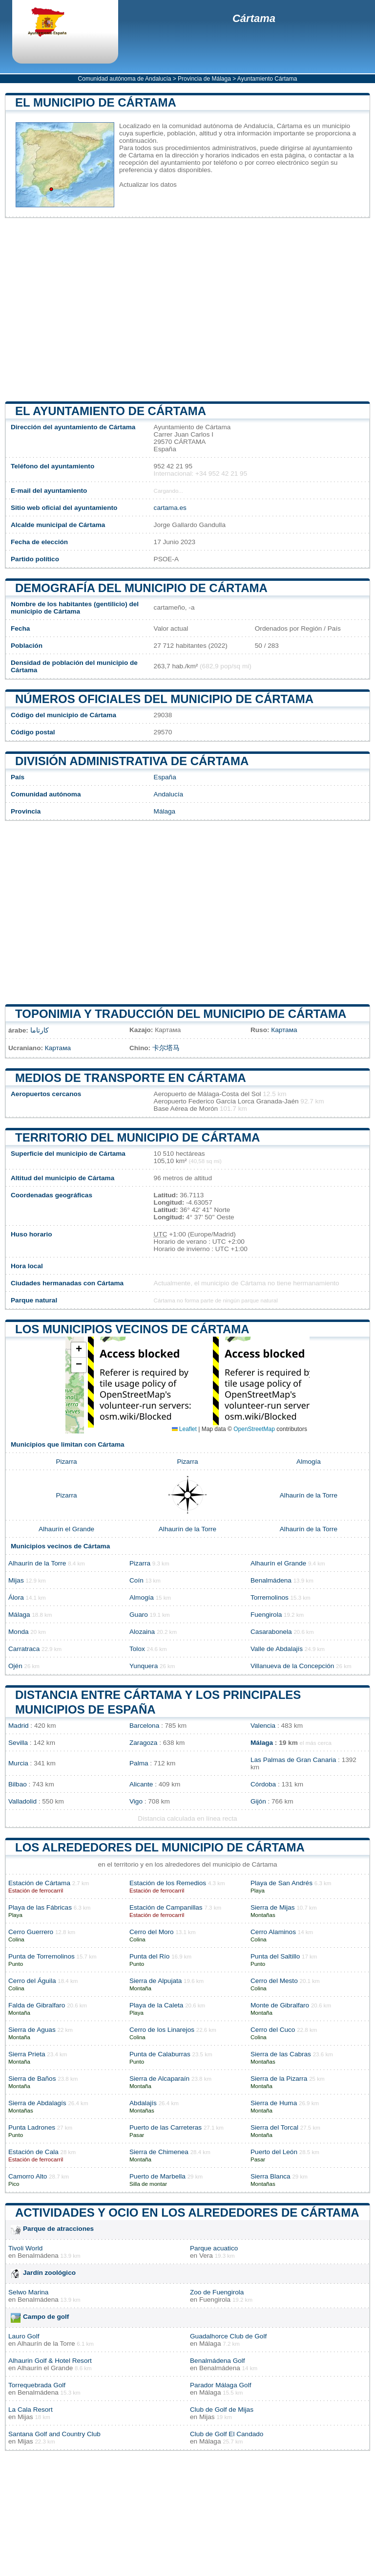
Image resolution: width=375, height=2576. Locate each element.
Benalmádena (271, 1580)
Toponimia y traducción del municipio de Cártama (180, 1013)
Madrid (18, 1725)
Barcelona (144, 1725)
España (165, 777)
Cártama (253, 18)
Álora (16, 1597)
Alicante (141, 1784)
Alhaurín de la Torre (308, 1495)
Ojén (15, 1666)
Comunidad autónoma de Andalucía (124, 78)
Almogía (308, 1461)
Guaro (138, 1614)
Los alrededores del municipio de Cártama (160, 1847)
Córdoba (263, 1784)
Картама (284, 1030)
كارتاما (39, 1030)
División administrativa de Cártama (132, 761)
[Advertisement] (187, 309)
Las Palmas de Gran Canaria (293, 1759)
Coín (136, 1580)
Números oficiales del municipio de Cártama (164, 698)
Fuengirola (266, 1614)
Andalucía (168, 794)
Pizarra (66, 1461)
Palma (138, 1763)
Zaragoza (143, 1742)
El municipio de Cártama (95, 102)
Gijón (258, 1801)
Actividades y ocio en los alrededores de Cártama (187, 2212)
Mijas (16, 1580)
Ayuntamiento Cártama (267, 78)
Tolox (137, 1648)
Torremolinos (269, 1597)
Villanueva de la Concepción (292, 1666)
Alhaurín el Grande (66, 1529)
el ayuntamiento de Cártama (110, 411)
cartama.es (170, 507)
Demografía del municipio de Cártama (141, 587)
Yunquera (143, 1666)
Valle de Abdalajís (276, 1648)
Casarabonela (271, 1631)
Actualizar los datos (148, 184)
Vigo (136, 1801)
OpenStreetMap (254, 1429)
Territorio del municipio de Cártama (137, 1137)
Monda (18, 1631)
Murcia (18, 1763)
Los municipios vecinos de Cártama (132, 1329)
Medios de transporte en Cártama (130, 1077)
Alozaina (142, 1631)
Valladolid (22, 1801)
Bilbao (17, 1784)
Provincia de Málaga (204, 78)
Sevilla (18, 1742)
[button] (78, 1350)
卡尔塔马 (166, 1048)
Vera (206, 2255)
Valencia (262, 1725)
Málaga (165, 811)
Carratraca (24, 1648)
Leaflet (184, 1429)
